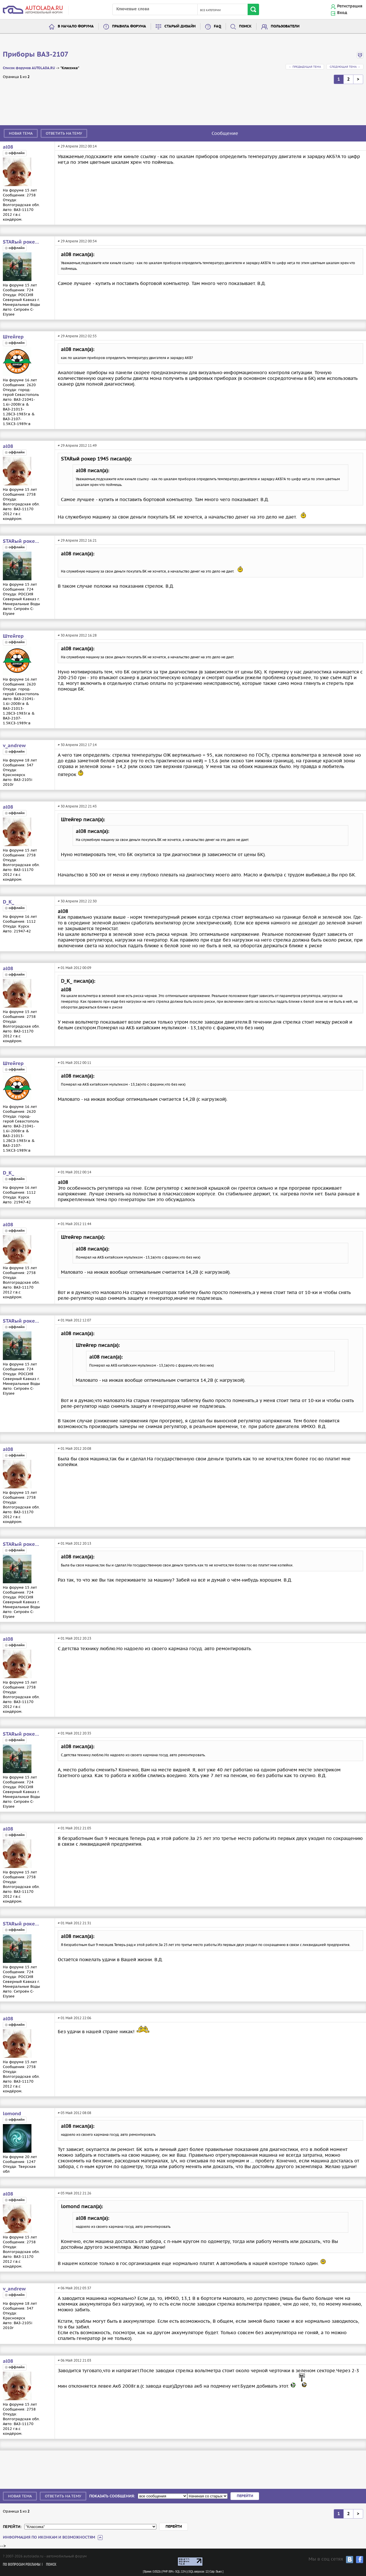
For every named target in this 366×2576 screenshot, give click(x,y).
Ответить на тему (64, 133)
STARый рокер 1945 (21, 242)
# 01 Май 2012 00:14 (74, 1172)
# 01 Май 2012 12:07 (74, 1320)
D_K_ (8, 902)
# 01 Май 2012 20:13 (74, 1543)
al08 (8, 147)
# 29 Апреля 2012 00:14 (77, 146)
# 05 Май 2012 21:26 (74, 2193)
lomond (12, 2114)
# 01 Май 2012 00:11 (74, 1062)
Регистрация (349, 6)
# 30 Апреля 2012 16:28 (77, 635)
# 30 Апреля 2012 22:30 (77, 901)
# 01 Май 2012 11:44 (74, 1224)
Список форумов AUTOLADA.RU (29, 68)
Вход (342, 13)
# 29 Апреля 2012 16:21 (77, 540)
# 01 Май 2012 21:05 (74, 1828)
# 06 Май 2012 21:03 (74, 2360)
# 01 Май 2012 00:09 (74, 968)
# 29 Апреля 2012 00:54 (77, 241)
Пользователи (285, 26)
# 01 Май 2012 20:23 (74, 1638)
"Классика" (69, 68)
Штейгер (13, 337)
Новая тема (21, 133)
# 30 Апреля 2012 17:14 (77, 745)
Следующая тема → (345, 67)
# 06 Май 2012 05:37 (74, 2288)
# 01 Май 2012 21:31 (74, 1923)
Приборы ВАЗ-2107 (35, 55)
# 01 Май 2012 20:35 (74, 1733)
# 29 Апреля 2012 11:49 (77, 445)
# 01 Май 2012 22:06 (74, 2018)
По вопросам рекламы (21, 2564)
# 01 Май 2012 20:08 (74, 1448)
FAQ (217, 26)
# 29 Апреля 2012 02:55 (77, 336)
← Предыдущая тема (305, 67)
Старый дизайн (180, 26)
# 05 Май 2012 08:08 (74, 2113)
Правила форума (129, 26)
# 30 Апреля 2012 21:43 (77, 806)
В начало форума (76, 26)
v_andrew (14, 746)
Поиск (245, 26)
